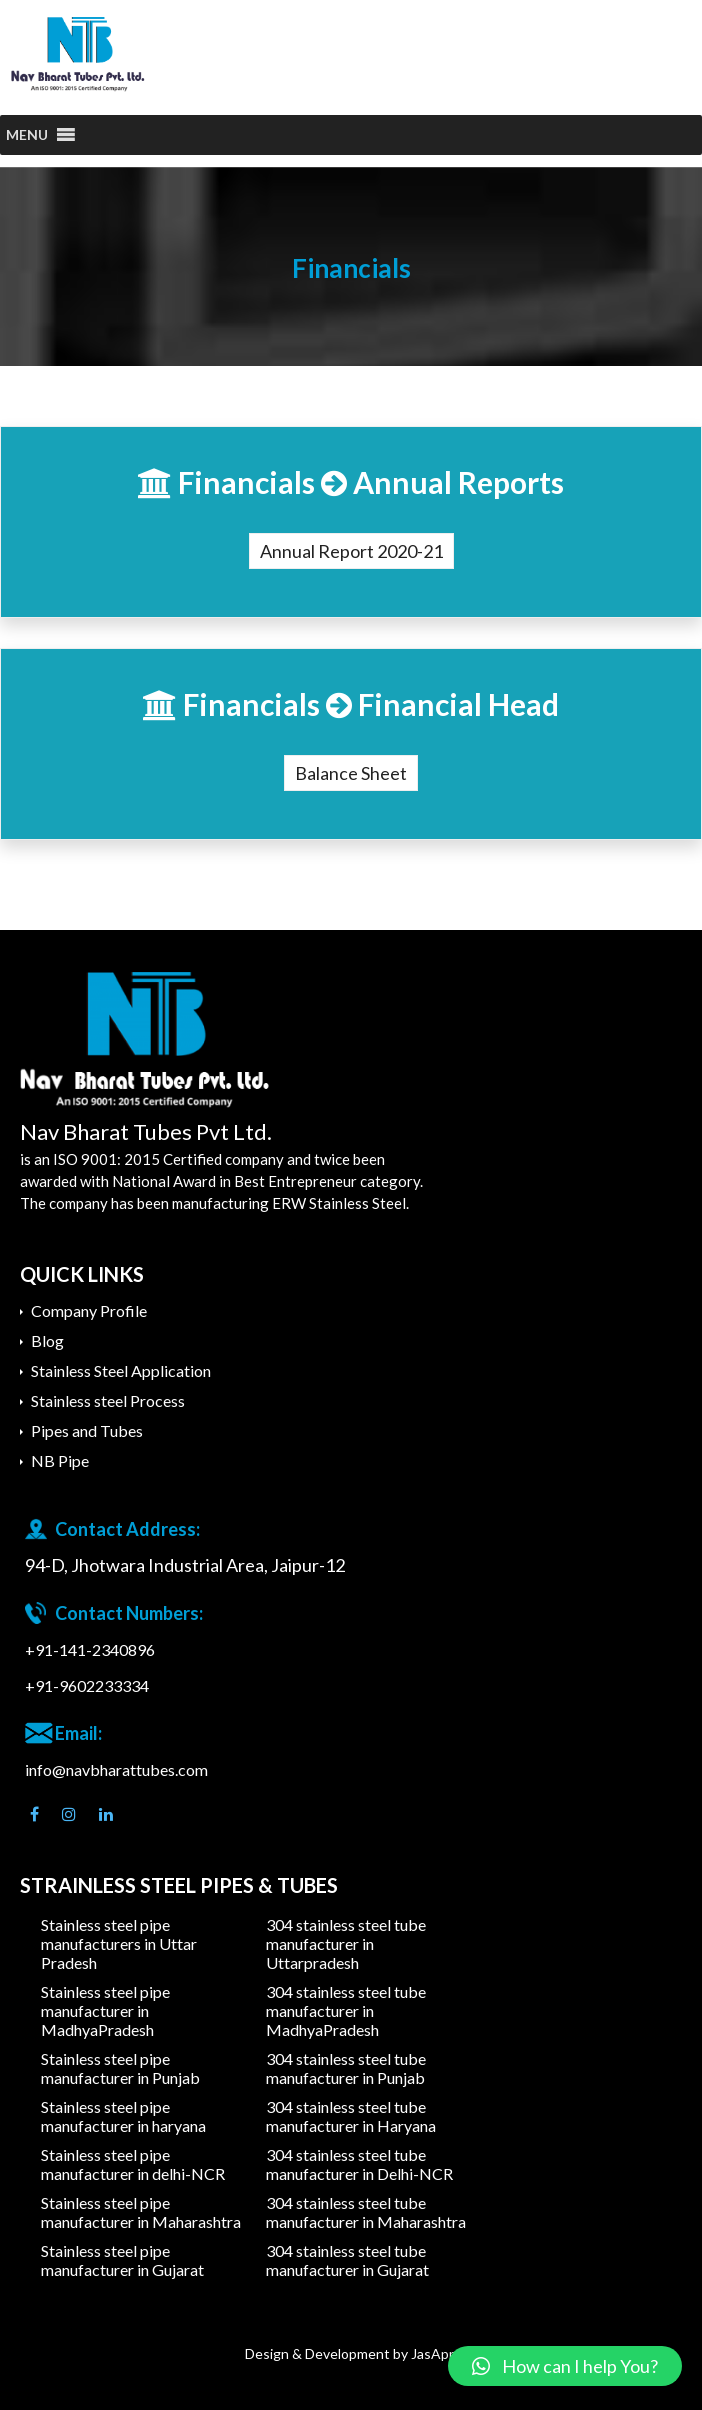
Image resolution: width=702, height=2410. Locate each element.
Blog (47, 1340)
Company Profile (89, 1310)
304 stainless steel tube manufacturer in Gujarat (347, 2260)
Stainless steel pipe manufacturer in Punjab (120, 2068)
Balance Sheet (351, 773)
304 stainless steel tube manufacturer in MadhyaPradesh (346, 2010)
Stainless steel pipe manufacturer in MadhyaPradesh (105, 2010)
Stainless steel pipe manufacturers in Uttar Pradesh (119, 1943)
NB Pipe (60, 1460)
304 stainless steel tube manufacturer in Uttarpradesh (346, 1943)
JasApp (434, 2353)
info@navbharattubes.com (116, 1769)
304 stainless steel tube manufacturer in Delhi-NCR (359, 2164)
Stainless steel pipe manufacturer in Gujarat (122, 2260)
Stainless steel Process (108, 1400)
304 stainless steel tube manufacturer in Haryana (351, 2116)
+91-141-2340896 (90, 1649)
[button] (27, 135)
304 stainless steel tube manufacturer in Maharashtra (366, 2212)
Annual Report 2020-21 (351, 551)
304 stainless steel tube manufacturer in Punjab (346, 2068)
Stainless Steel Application (121, 1370)
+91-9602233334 (87, 1685)
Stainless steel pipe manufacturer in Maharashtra (141, 2212)
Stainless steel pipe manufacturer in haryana (123, 2116)
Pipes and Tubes (87, 1430)
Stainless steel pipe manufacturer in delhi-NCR (133, 2164)
